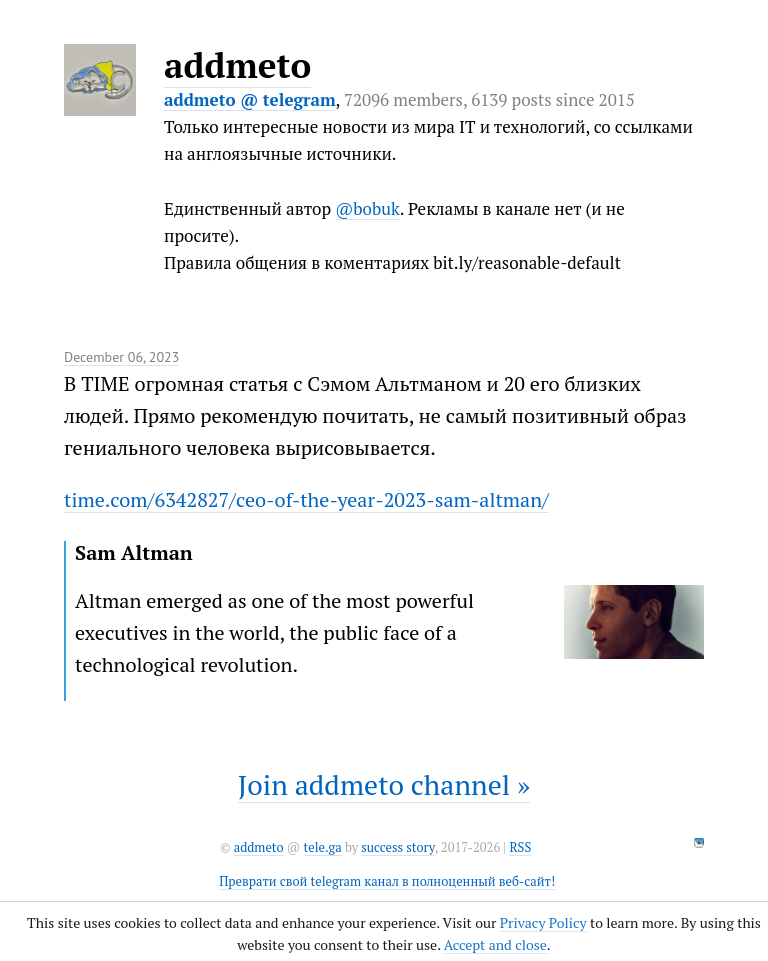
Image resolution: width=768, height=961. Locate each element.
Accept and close (495, 944)
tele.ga (323, 847)
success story (397, 847)
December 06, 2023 (121, 357)
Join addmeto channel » (384, 784)
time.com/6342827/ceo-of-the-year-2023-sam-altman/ (306, 499)
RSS (520, 847)
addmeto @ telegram (250, 99)
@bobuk (367, 208)
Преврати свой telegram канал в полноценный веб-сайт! (387, 881)
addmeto (237, 65)
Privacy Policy (543, 922)
